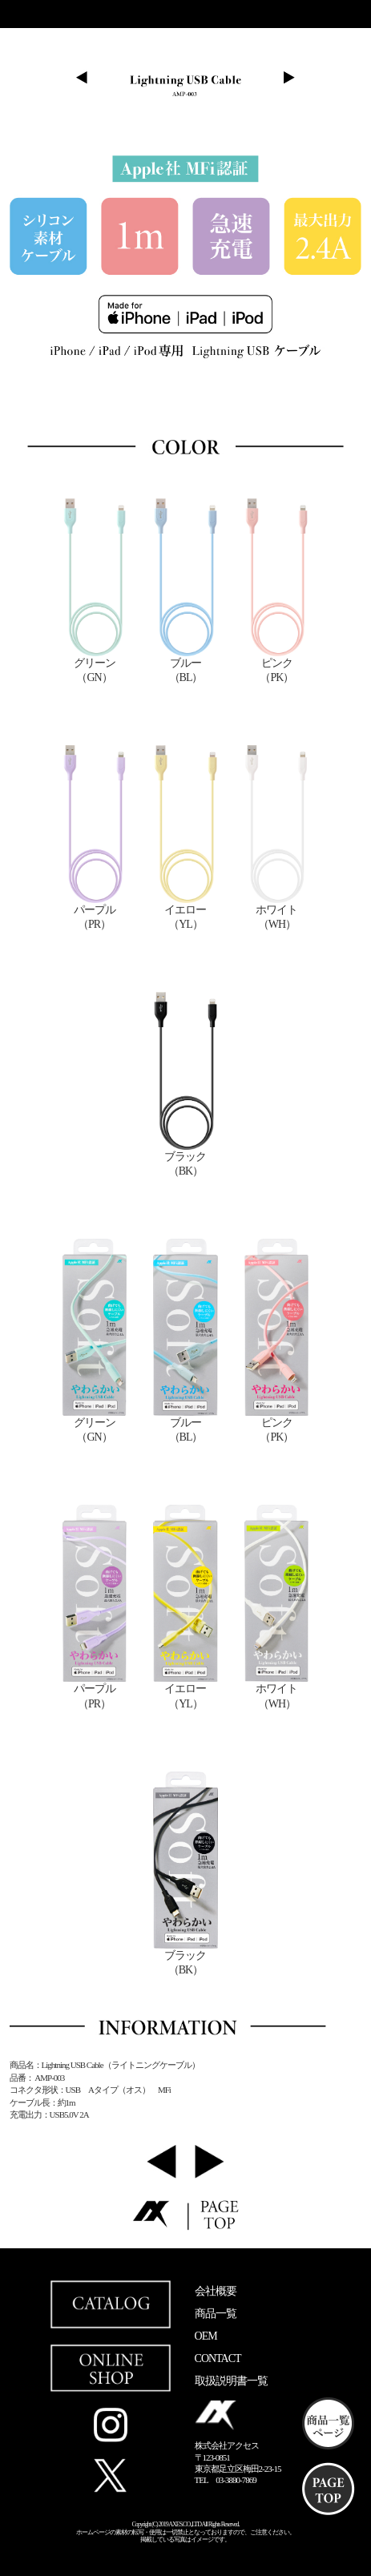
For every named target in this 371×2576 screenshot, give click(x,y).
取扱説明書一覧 (231, 2381)
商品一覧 (215, 2314)
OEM (206, 2336)
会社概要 (215, 2291)
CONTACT (218, 2358)
